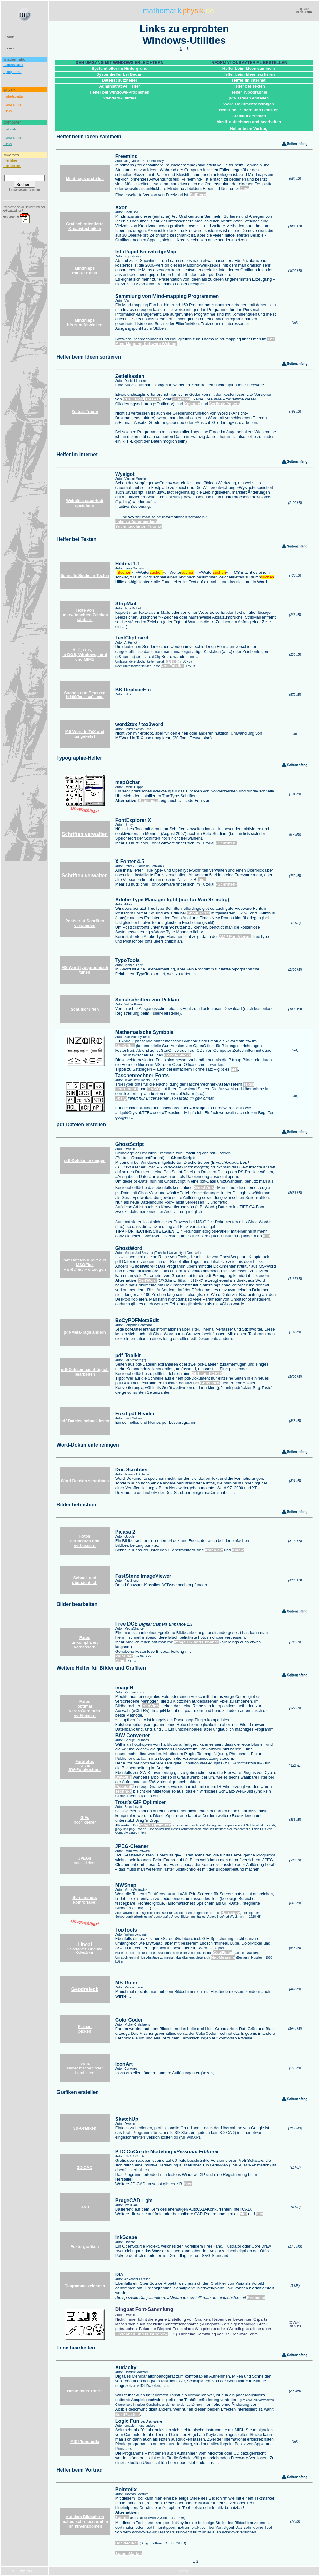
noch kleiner (85, 1820)
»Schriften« (227, 843)
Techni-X (123, 1791)
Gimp (120, 1660)
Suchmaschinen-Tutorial (138, 526)
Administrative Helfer (119, 86)
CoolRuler (222, 1952)
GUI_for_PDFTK (207, 1373)
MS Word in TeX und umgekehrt (84, 734)
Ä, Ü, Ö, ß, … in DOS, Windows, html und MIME (84, 655)
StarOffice (125, 1045)
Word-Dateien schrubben (85, 1481)
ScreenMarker (128, 2553)
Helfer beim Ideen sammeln (248, 68)
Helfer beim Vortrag (249, 128)
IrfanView (214, 1550)
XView (238, 1550)
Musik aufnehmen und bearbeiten (249, 122)
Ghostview (210, 1383)
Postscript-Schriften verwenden (84, 923)
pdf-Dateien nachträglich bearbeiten (84, 1372)
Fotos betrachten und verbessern (84, 1541)
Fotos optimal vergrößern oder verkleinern (84, 1708)
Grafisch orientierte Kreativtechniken (84, 226)
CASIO (154, 1089)
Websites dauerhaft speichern (84, 503)
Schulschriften (85, 1009)
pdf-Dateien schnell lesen (84, 1420)
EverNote (181, 399)
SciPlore (198, 194)
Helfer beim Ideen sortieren (248, 74)
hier (202, 879)
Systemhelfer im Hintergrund (119, 68)
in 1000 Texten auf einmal (84, 695)
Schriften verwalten (85, 834)
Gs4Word (147, 1280)
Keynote (192, 403)
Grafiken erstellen (249, 116)
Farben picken (85, 2029)
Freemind (256, 2297)
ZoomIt (122, 2517)
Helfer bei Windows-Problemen (119, 92)
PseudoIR (124, 1786)
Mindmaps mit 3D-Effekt (84, 270)
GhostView (204, 1187)
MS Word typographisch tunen (85, 970)
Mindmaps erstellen (85, 178)
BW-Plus (123, 1777)
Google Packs (177, 1055)
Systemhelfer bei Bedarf (119, 74)
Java (244, 188)
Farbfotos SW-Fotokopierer (84, 1765)
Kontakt (184, 2571)
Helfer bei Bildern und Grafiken (248, 110)
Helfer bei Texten (248, 86)
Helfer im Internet (249, 80)
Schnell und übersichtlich (85, 1580)
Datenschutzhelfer (119, 80)
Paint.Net (124, 1656)
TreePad (153, 399)
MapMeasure (223, 1957)
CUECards (133, 399)
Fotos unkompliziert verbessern (85, 1642)
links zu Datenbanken (136, 521)
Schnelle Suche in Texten (84, 575)
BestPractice (127, 2414)
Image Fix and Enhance (196, 1642)
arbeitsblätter (13, 65)
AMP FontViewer (235, 936)
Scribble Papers (224, 403)
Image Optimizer (155, 1825)
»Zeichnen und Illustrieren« (141, 2334)
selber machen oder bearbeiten (85, 2068)
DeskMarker (126, 2543)
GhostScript (198, 913)
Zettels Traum (85, 411)
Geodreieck (84, 1989)
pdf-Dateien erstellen (249, 98)
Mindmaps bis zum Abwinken (84, 322)
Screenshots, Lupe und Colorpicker (85, 1948)
